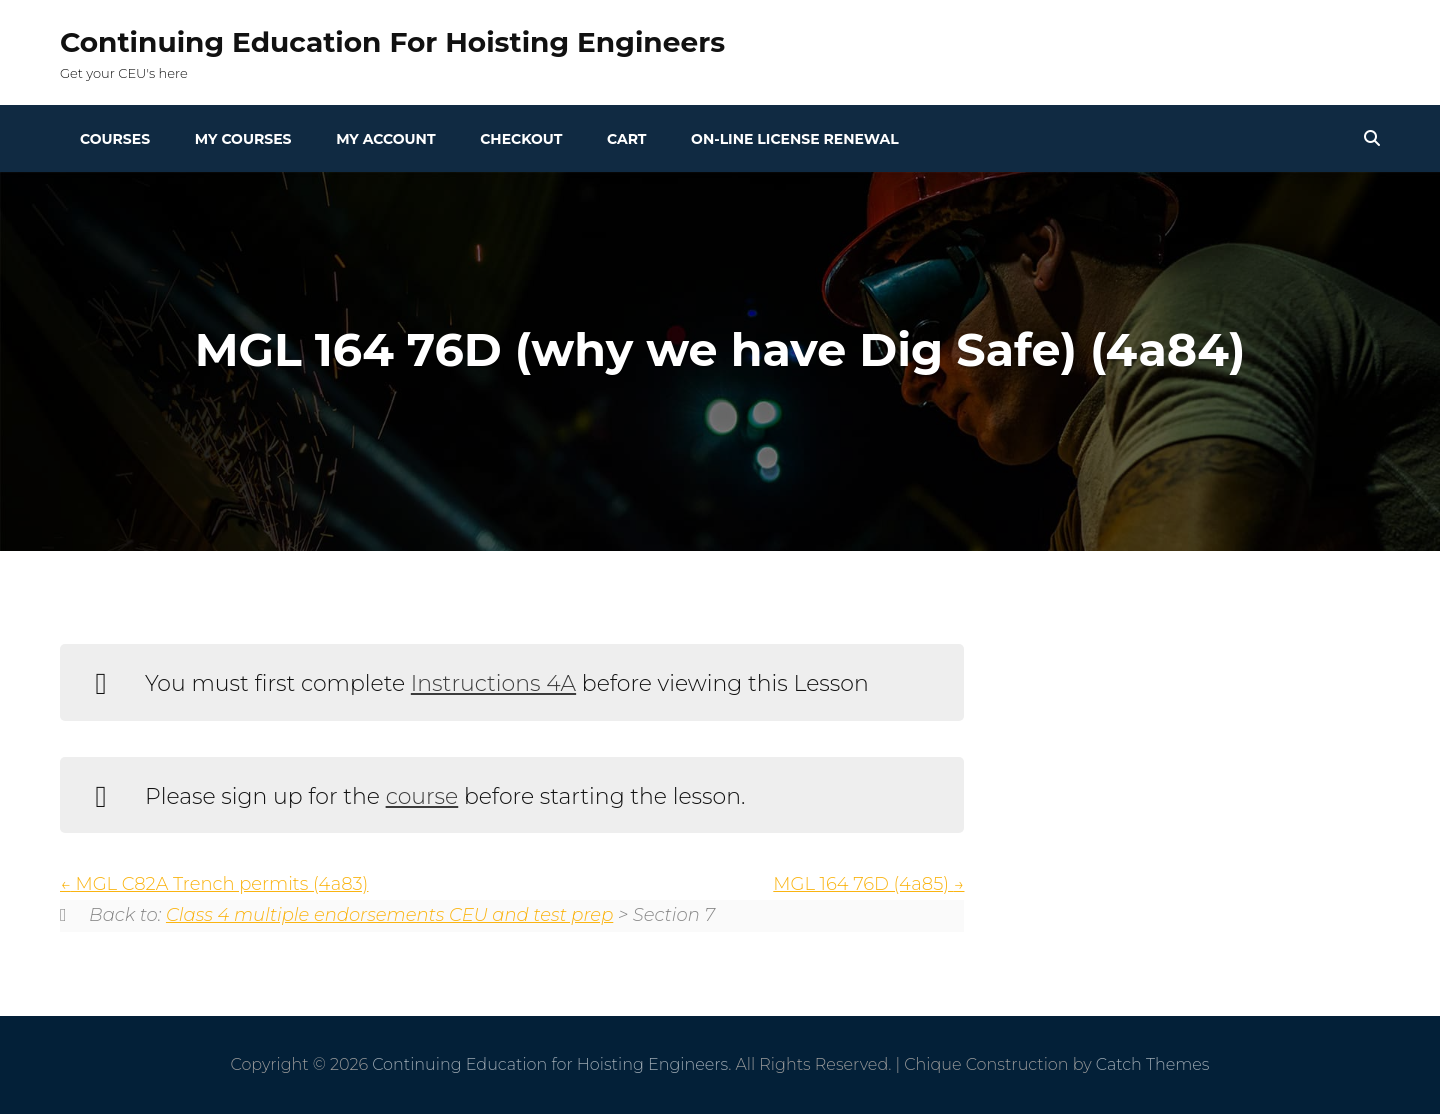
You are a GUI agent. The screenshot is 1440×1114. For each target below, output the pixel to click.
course (422, 796)
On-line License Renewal (795, 139)
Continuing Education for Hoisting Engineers (392, 42)
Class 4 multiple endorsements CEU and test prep (389, 915)
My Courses (243, 139)
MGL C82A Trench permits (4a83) (214, 884)
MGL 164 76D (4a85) (868, 884)
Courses (115, 139)
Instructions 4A (493, 683)
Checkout (521, 139)
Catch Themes (1153, 1064)
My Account (385, 139)
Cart (626, 139)
